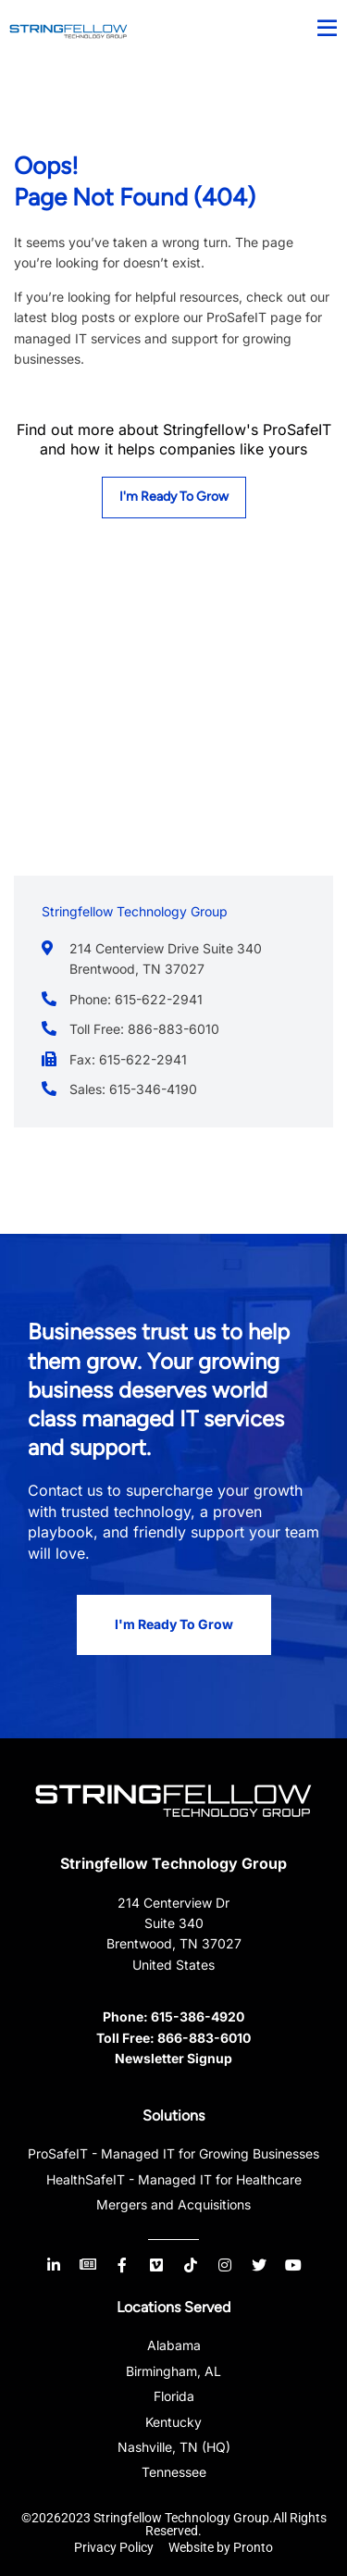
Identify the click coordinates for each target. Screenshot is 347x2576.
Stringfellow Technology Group (173, 1863)
